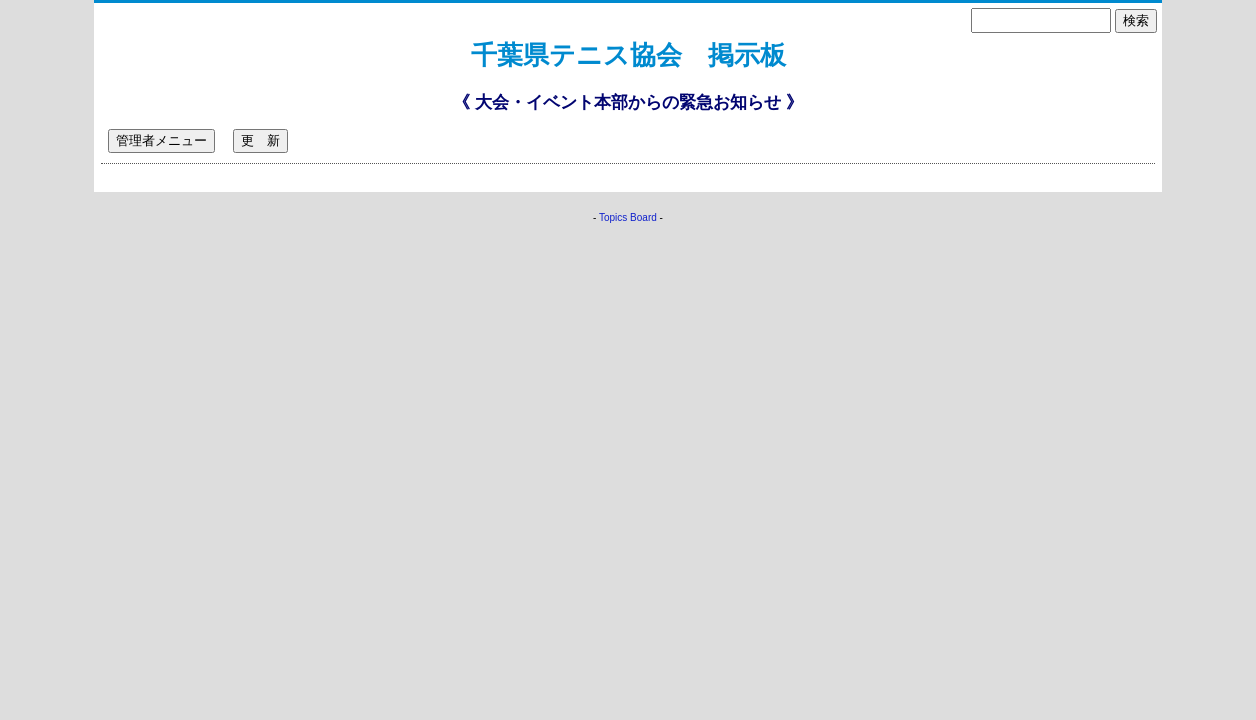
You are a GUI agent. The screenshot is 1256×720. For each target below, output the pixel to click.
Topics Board (628, 217)
